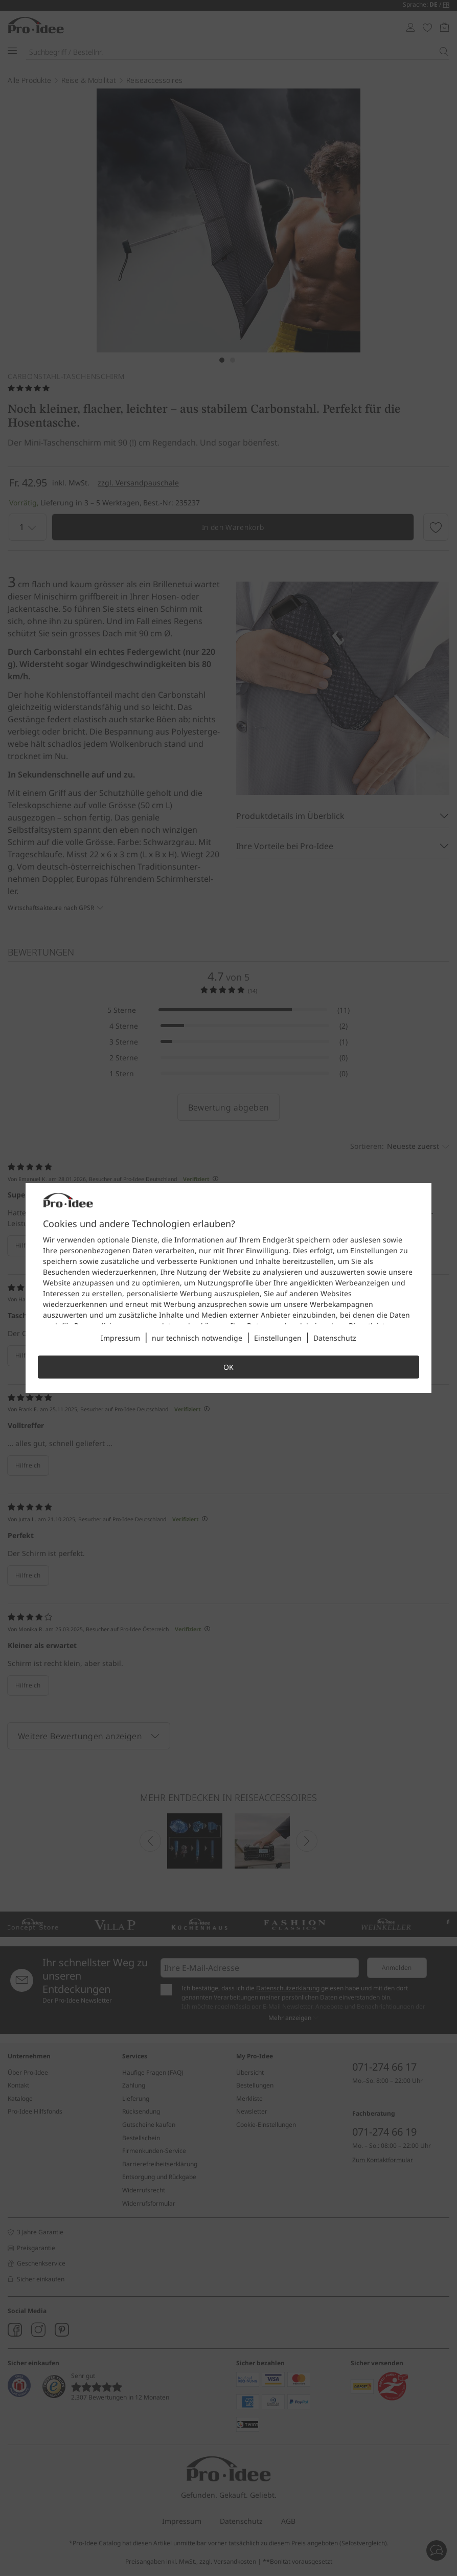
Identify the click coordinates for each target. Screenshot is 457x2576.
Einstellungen (278, 1338)
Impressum (120, 1338)
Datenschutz (334, 1338)
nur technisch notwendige (197, 1338)
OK (228, 1367)
